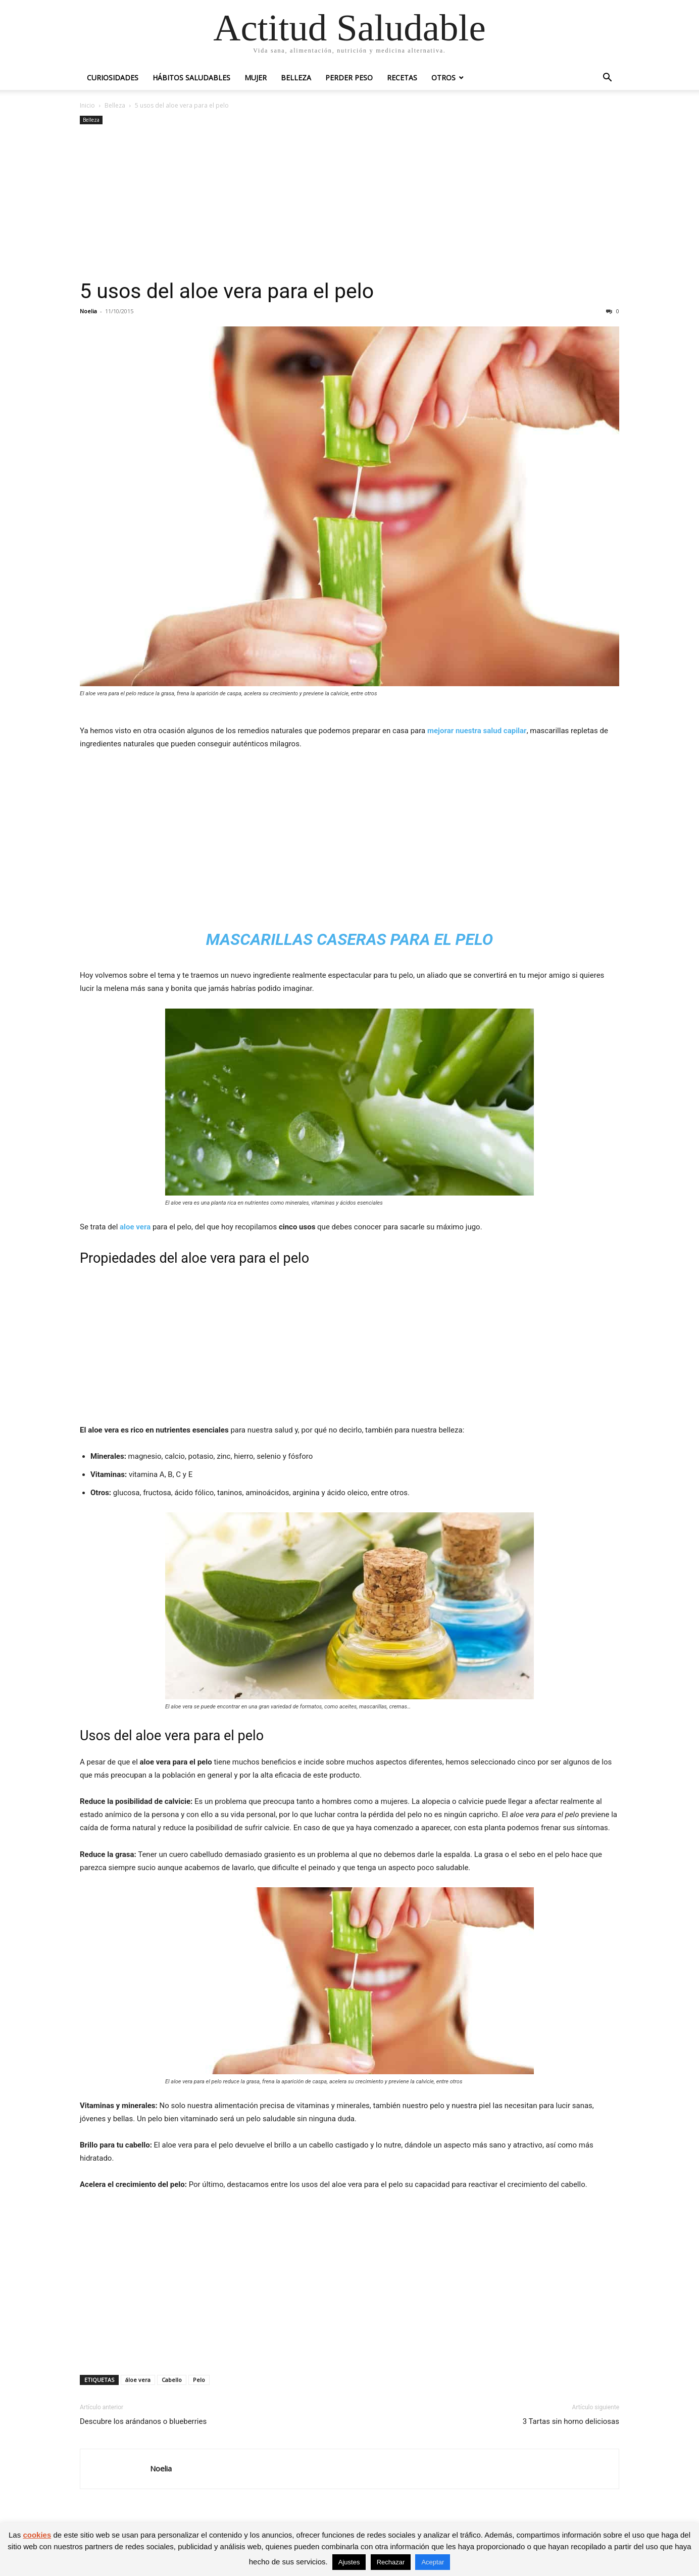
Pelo (199, 2379)
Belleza (296, 77)
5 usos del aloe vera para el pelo (227, 291)
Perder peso (349, 77)
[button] (607, 78)
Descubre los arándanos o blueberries (143, 2421)
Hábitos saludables (191, 77)
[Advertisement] (349, 202)
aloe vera (135, 1226)
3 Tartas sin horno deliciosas (571, 2421)
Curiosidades (112, 77)
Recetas (402, 77)
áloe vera (138, 2379)
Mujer (255, 77)
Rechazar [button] (391, 2562)
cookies (37, 2535)
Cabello (172, 2379)
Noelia (88, 311)
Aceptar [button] (432, 2562)
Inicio (87, 105)
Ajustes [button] (349, 2562)
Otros (443, 77)
